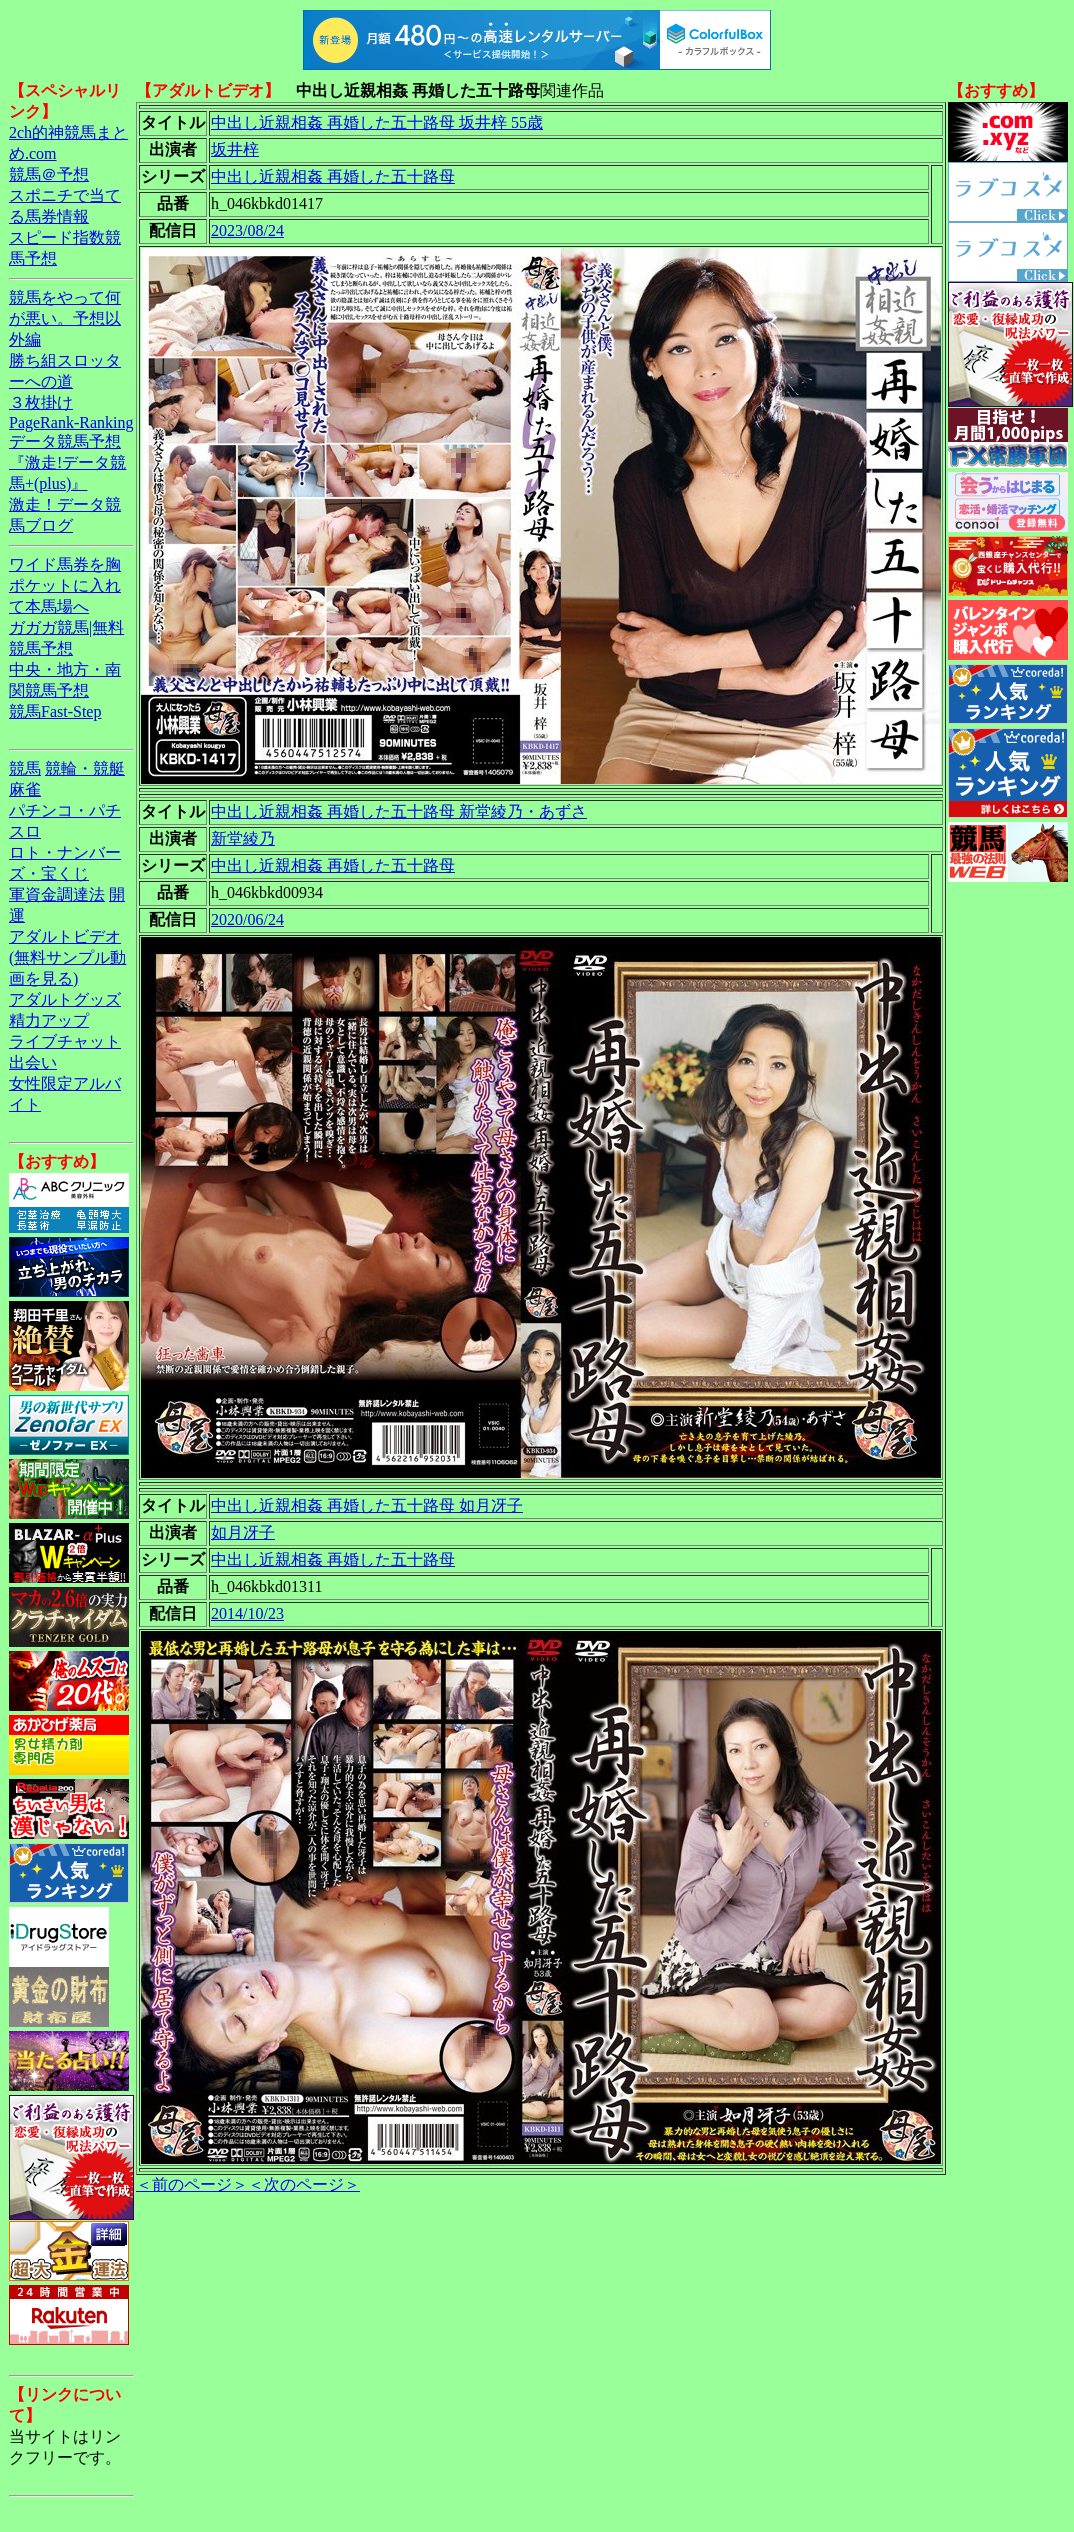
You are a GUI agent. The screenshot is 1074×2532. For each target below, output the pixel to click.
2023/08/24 (247, 230)
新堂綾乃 (243, 838)
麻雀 (25, 789)
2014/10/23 (247, 1613)
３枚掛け (41, 402)
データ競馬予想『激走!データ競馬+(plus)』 (67, 462)
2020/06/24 (247, 919)
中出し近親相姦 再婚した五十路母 (333, 176)
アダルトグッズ (65, 999)
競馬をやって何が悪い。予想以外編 (65, 318)
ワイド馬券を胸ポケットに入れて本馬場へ (65, 585)
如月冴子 (243, 1532)
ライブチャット (65, 1041)
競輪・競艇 (85, 768)
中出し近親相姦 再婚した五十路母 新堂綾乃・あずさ (399, 811)
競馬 (25, 768)
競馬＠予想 (49, 174)
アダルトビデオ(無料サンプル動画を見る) (67, 957)
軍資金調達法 (57, 894)
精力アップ (49, 1020)
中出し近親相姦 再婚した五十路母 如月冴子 (367, 1505)
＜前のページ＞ (192, 2184)
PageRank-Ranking (71, 422)
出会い (33, 1062)
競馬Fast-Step (55, 711)
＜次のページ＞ (304, 2184)
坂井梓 (235, 149)
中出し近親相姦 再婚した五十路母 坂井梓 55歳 (377, 122)
